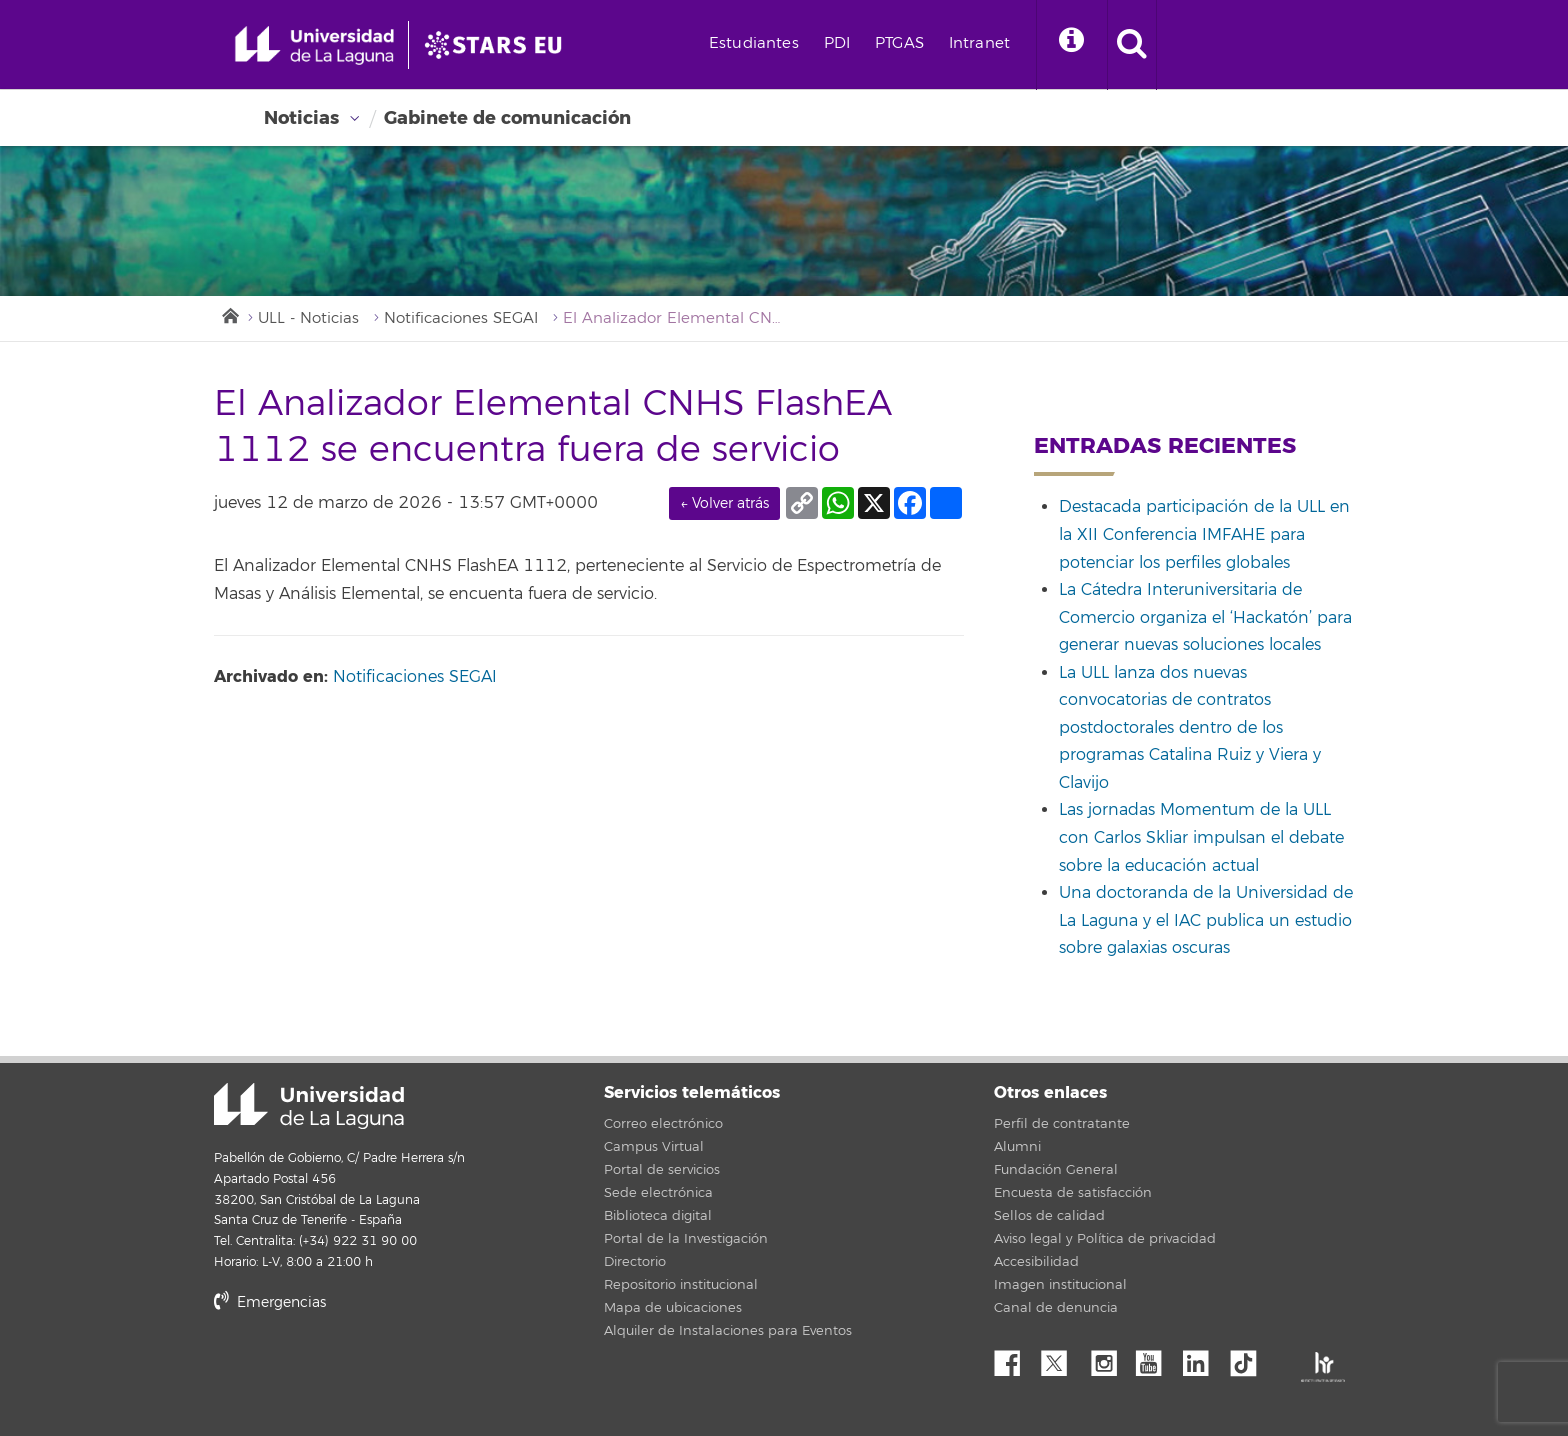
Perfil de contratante (1062, 1124)
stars (364, 1370)
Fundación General (1056, 1170)
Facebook (1015, 1358)
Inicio (229, 314)
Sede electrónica (658, 1193)
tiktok (1250, 1358)
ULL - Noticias (308, 318)
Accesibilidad (1036, 1262)
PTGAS (899, 43)
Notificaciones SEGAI (461, 318)
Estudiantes (754, 43)
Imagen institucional (1060, 1285)
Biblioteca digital (658, 1216)
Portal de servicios (662, 1170)
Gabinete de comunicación (507, 118)
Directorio (635, 1262)
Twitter (1062, 1358)
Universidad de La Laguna (309, 1106)
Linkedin (1203, 1358)
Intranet (979, 43)
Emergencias (270, 1302)
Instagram (1109, 1358)
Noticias (301, 118)
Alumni (1017, 1147)
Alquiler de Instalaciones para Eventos (728, 1331)
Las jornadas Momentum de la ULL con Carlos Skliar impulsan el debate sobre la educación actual (1201, 837)
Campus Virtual (654, 1147)
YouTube (1156, 1358)
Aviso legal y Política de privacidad (1105, 1239)
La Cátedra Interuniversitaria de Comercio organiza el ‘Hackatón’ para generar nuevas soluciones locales (1205, 617)
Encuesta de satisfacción (1073, 1193)
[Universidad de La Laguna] (499, 45)
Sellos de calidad (1049, 1216)
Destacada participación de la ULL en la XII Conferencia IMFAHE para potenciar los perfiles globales (1204, 534)
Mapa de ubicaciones (673, 1308)
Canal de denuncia (1056, 1308)
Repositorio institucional (681, 1285)
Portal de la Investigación (686, 1239)
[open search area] (1132, 45)
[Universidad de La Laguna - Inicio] (321, 45)
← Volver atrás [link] (724, 503)
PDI (837, 43)
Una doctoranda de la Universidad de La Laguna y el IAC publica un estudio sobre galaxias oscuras (1206, 920)
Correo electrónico (663, 1124)
